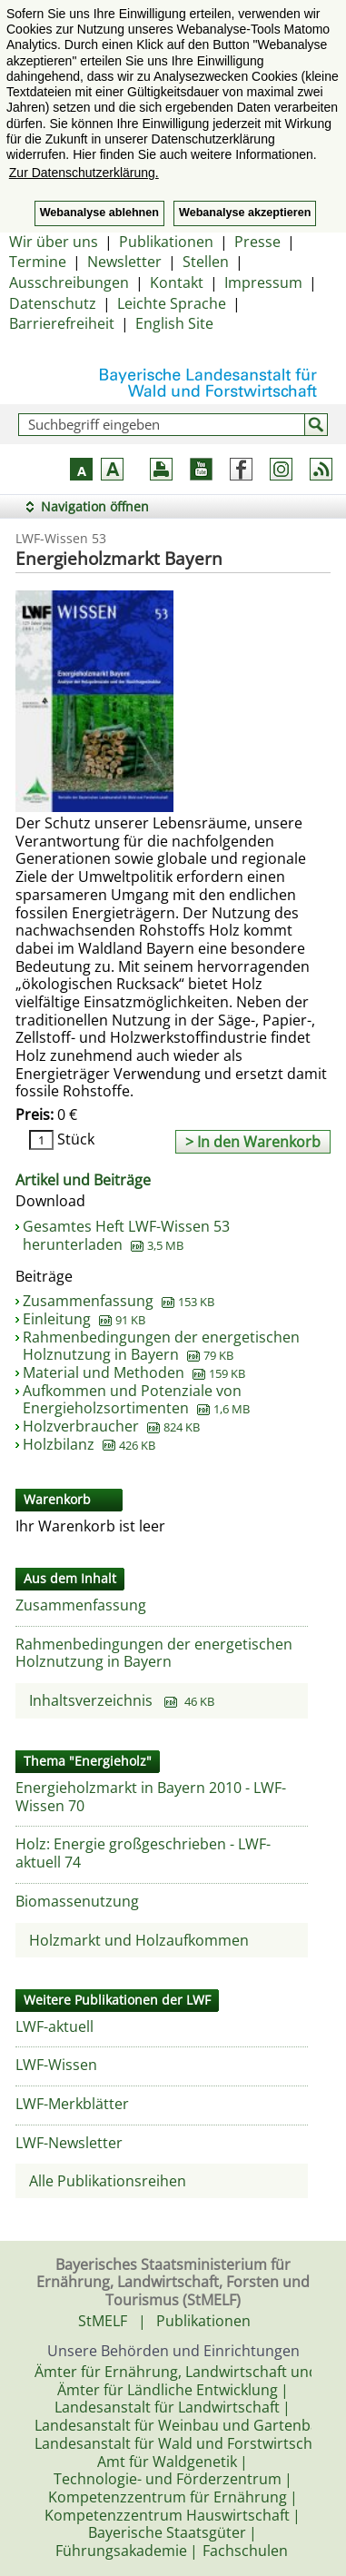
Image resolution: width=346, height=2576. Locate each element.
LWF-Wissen (56, 2065)
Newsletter (124, 262)
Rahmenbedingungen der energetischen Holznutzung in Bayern (161, 1346)
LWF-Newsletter (69, 2143)
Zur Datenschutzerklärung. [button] (84, 172)
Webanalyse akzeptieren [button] (245, 212)
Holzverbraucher (111, 1426)
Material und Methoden (134, 1372)
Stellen (206, 262)
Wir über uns (53, 242)
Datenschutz (52, 303)
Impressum (263, 282)
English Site (174, 323)
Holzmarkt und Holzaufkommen (139, 1940)
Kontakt (176, 282)
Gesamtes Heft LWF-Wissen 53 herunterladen (126, 1235)
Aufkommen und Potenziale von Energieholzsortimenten (136, 1400)
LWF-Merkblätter (72, 2104)
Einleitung (84, 1319)
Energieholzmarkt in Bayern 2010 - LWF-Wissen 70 (150, 1797)
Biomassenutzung (77, 1901)
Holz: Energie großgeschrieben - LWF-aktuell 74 (143, 1853)
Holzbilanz (89, 1444)
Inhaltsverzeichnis (121, 1700)
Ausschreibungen (69, 282)
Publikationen (166, 242)
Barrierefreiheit (61, 323)
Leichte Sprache (171, 303)
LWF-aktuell (54, 2026)
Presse (257, 242)
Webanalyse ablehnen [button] (99, 212)
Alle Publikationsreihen (107, 2181)
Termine (37, 262)
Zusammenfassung (118, 1301)
